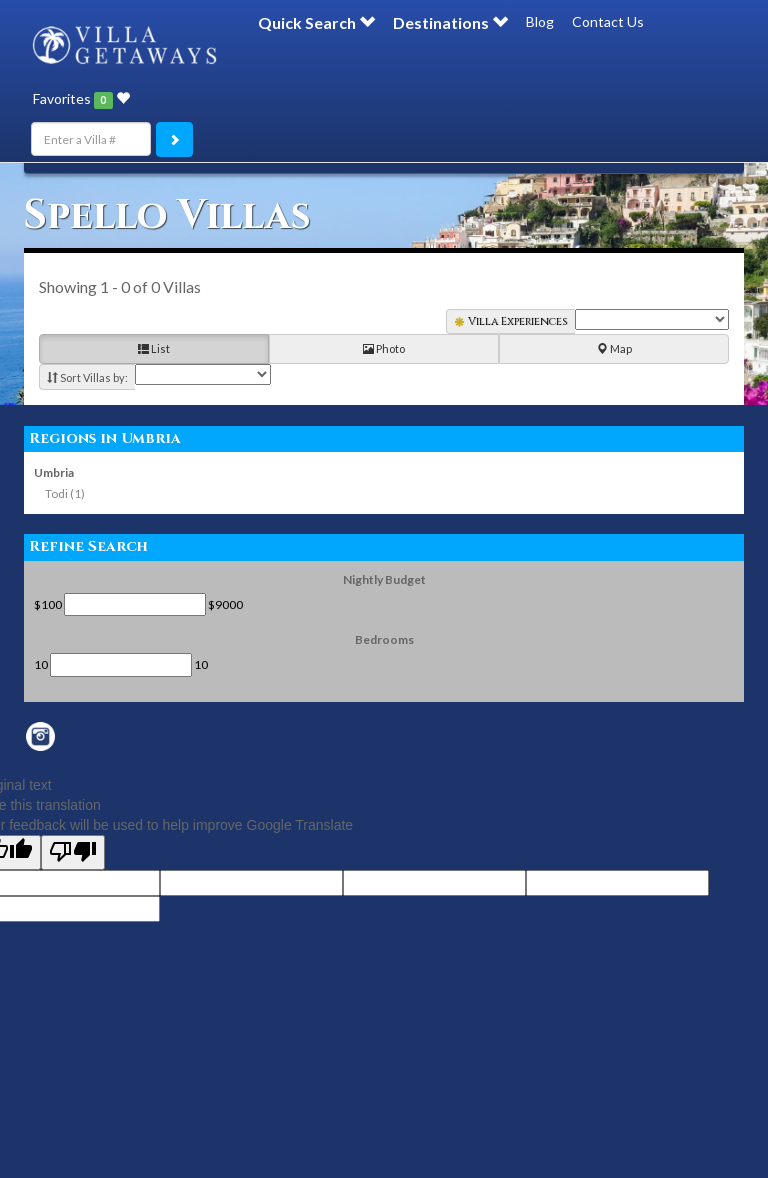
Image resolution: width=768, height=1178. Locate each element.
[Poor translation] (73, 852)
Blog (540, 21)
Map (614, 350)
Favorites (81, 98)
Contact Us (608, 21)
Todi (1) (65, 493)
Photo (384, 350)
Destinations (450, 22)
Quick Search (316, 22)
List (154, 350)
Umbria (54, 472)
